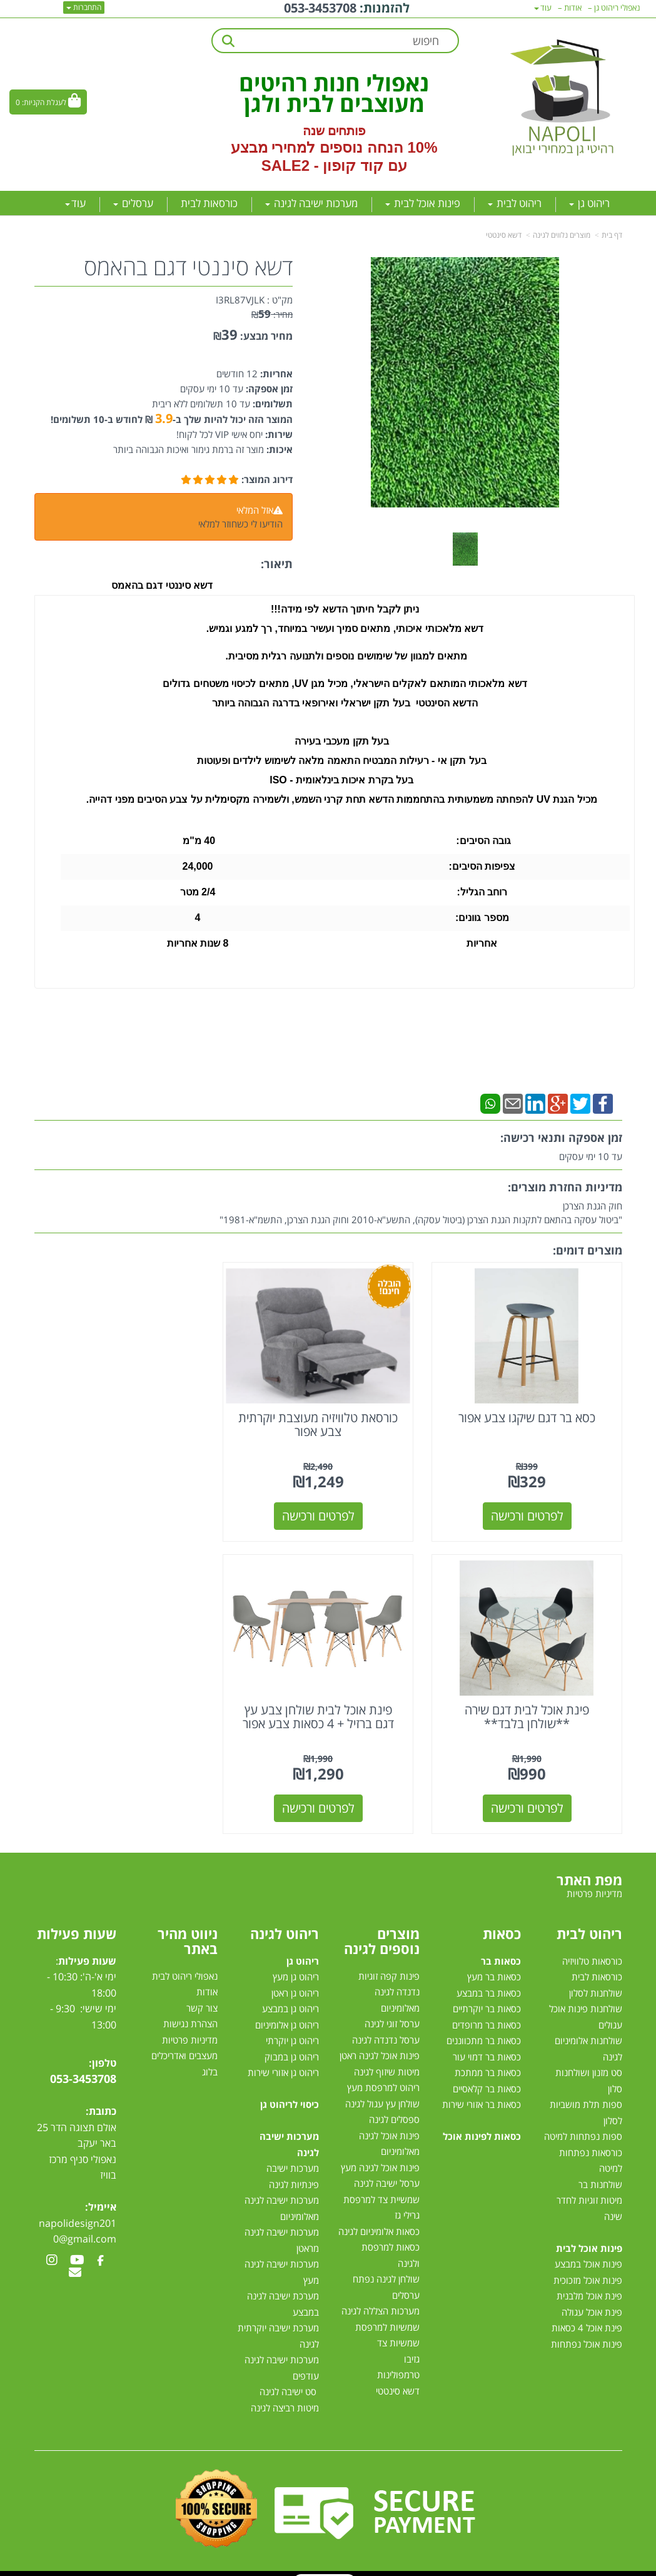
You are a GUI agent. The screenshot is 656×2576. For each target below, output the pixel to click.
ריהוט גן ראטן (295, 1982)
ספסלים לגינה (394, 2108)
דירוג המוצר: (267, 479)
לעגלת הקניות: (44, 102)
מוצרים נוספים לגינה (382, 1930)
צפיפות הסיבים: (482, 866)
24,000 (197, 866)
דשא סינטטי (504, 235)
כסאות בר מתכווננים (482, 2030)
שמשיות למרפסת (387, 2316)
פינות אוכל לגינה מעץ (380, 2157)
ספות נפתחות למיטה (583, 2125)
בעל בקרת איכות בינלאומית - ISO (341, 780)
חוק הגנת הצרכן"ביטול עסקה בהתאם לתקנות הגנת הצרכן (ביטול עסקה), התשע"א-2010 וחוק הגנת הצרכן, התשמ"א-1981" (421, 1212)
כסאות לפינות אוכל (482, 2125)
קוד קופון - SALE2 (322, 165)
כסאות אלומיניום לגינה (379, 2220)
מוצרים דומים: (587, 1250)
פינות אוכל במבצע (588, 2253)
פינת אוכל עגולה (592, 2301)
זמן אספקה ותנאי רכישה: (561, 1137)
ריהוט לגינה (284, 1922)
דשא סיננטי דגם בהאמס (188, 267)
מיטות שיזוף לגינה (387, 2061)
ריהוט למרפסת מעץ (383, 2076)
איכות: (278, 449)
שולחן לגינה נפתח (386, 2268)
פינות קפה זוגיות (389, 1965)
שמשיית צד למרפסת (381, 2188)
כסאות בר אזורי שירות (481, 2093)
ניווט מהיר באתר (188, 1930)
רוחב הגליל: (482, 892)
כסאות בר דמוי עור (487, 2046)
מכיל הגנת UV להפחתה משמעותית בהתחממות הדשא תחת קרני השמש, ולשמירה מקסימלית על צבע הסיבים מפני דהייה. (341, 799)
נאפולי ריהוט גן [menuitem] (617, 7)
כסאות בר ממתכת (486, 2061)
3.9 (164, 418)
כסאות (502, 1922)
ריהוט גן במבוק (292, 2046)
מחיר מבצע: (266, 336)
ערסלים (406, 2284)
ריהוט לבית (589, 1922)
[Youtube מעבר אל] (77, 2250)
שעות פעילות (76, 1922)
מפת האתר (589, 1868)
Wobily (368, 2570)
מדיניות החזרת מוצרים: (565, 1186)
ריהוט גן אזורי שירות (283, 2061)
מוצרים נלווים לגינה (561, 235)
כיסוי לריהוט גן (289, 2093)
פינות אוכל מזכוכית (587, 2269)
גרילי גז (407, 2204)
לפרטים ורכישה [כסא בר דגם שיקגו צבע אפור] (530, 1510)
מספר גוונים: (482, 917)
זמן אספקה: (268, 388)
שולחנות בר (600, 2173)
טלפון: (102, 2052)
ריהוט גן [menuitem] (589, 203)
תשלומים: (271, 403)
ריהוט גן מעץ (296, 1966)
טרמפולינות (398, 2364)
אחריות (482, 943)
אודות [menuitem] (573, 7)
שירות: (278, 434)
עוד (75, 203)
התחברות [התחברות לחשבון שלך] (83, 7)
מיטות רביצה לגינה (285, 2397)
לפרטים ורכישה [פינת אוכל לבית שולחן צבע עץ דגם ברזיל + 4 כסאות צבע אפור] (530, 1797)
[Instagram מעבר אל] (52, 2250)
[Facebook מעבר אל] (100, 2250)
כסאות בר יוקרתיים (487, 1998)
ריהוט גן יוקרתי (292, 2030)
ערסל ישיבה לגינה (387, 2172)
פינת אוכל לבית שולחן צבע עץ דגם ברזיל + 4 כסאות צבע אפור (530, 1706)
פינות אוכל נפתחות (586, 2333)
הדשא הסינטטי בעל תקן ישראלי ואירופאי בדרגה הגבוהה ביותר (345, 703)
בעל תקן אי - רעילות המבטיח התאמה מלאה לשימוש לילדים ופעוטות (342, 760)
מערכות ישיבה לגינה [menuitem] (311, 203)
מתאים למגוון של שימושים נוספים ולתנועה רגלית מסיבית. (345, 656)
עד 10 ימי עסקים (211, 388)
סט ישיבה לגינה (288, 2381)
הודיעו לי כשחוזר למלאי (240, 523)
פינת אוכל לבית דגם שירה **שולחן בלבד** (126, 1418)
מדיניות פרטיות (190, 2029)
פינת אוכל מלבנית (589, 2285)
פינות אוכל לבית (589, 2237)
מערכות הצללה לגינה (380, 2300)
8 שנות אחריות (198, 943)
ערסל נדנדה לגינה (386, 2029)
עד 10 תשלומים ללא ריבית (201, 403)
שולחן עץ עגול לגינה (382, 2093)
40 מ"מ (197, 840)
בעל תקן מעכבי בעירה (342, 741)
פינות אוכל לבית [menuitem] (422, 203)
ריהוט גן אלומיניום (287, 2014)
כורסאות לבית (597, 1966)
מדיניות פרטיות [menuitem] (594, 1882)
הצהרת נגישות (190, 2013)
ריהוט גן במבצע (290, 1998)
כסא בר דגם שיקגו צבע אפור (530, 1411)
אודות (207, 1981)
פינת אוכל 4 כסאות (587, 2317)
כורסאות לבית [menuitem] (209, 203)
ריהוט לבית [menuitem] (515, 203)
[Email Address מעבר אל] (75, 2262)
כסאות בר (501, 1950)
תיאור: (277, 563)
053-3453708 (83, 2067)
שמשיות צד (398, 2332)
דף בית (612, 235)
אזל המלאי (254, 510)
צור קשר (202, 1997)
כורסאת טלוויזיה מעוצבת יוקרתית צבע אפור (328, 1418)
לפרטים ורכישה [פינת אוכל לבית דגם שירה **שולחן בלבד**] (126, 1510)
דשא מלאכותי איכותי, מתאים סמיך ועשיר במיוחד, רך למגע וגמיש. (344, 628)
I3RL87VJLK (240, 299)
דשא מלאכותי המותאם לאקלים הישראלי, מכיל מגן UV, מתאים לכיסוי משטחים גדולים (345, 683)
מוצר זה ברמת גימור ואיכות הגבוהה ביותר (188, 449)
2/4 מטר (198, 892)
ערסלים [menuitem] (133, 203)
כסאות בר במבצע (489, 1982)
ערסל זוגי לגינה (392, 2013)
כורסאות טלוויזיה (592, 1950)
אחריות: (275, 373)
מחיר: (272, 314)
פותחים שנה (334, 131)
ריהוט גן (302, 1950)
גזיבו (412, 2348)
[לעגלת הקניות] (48, 102)
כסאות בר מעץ (494, 1966)
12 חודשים (237, 373)
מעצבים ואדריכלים (183, 2045)
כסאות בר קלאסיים (487, 2078)
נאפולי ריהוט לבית (185, 1965)
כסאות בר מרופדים (485, 2014)
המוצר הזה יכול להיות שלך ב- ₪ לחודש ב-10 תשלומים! (172, 419)
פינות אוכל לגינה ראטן (380, 2045)
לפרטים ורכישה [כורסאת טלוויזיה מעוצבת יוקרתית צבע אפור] (328, 1510)
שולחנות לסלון (595, 1982)
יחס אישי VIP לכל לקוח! (219, 434)
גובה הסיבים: (482, 840)
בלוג (210, 2061)
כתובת (102, 2100)
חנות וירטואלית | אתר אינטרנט (249, 2570)
